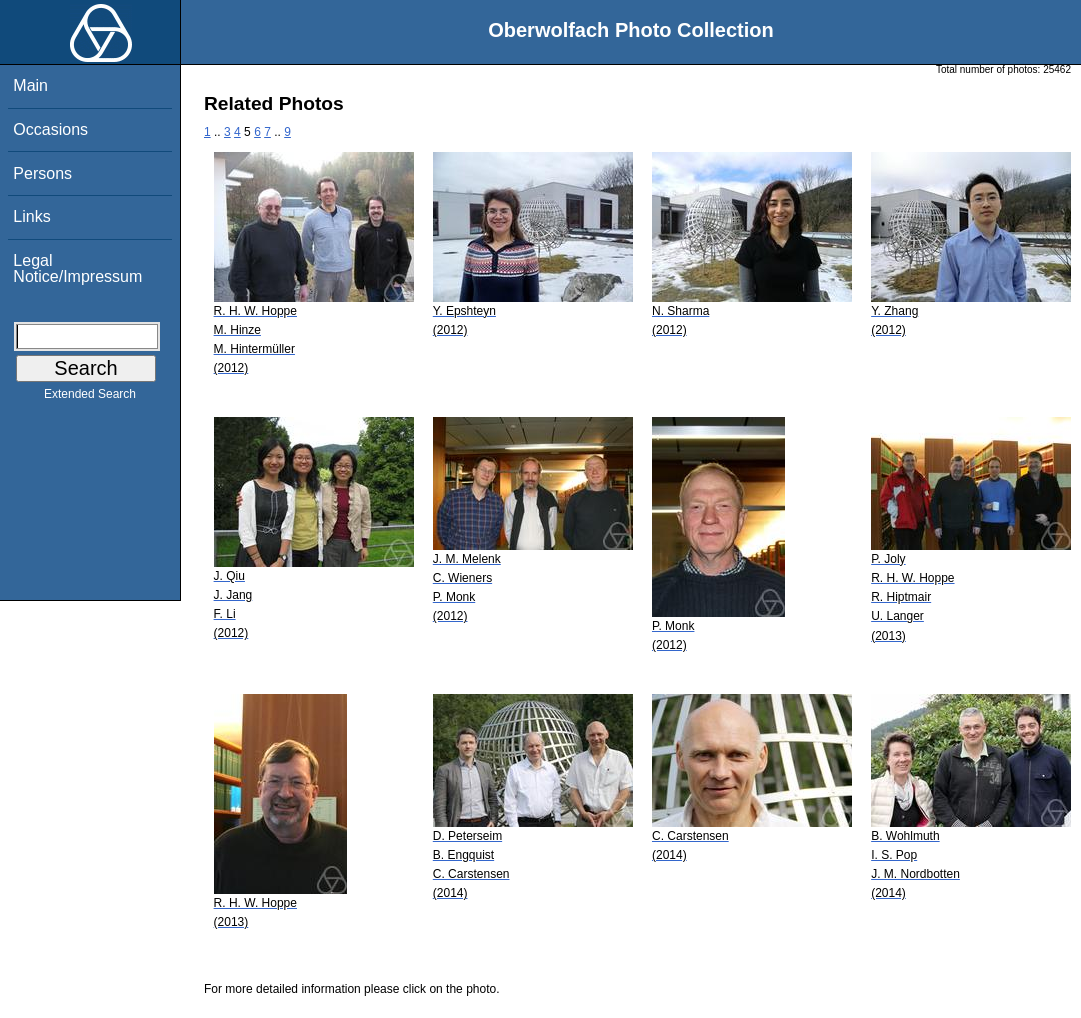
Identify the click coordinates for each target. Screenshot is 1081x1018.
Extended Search (90, 398)
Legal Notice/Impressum (77, 268)
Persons (42, 173)
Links (31, 216)
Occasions (50, 129)
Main (30, 85)
